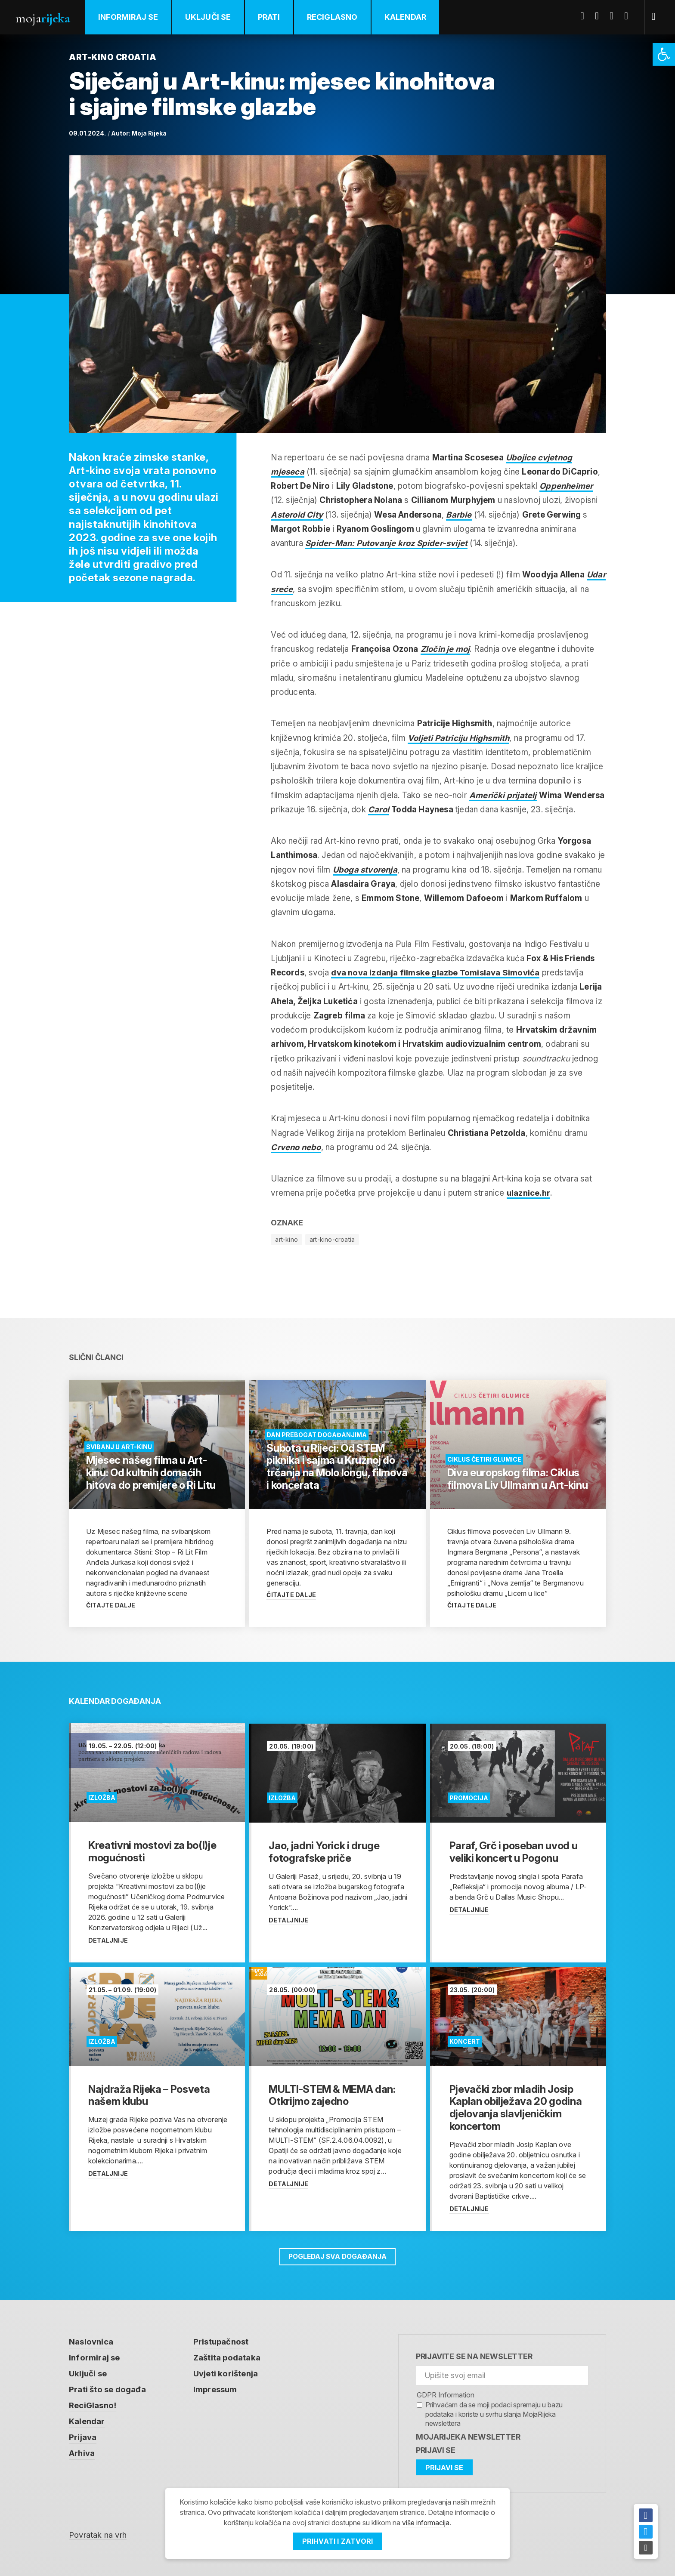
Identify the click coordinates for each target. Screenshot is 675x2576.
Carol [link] (379, 809)
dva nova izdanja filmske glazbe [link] (435, 973)
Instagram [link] (630, 16)
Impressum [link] (215, 2390)
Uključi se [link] (209, 17)
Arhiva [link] (82, 2455)
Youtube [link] (615, 16)
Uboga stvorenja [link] (366, 870)
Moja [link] (43, 17)
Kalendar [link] (406, 17)
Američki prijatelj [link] (503, 795)
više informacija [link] (426, 2523)
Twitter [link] (600, 16)
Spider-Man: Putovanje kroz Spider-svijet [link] (388, 543)
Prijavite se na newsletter (474, 2356)
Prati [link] (270, 17)
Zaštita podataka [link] (227, 2358)
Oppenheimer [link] (566, 486)
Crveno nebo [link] (296, 1147)
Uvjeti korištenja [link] (225, 2374)
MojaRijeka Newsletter (468, 2436)
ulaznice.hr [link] (528, 1193)
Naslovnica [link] (91, 2342)
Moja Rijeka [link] (149, 133)
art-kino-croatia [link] (332, 1239)
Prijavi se (435, 2450)
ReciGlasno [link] (333, 17)
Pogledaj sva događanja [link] (337, 2256)
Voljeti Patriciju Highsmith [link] (459, 738)
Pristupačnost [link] (221, 2342)
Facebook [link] (586, 16)
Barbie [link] (459, 515)
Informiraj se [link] (129, 17)
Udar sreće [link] (293, 589)
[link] (664, 54)
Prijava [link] (82, 2438)
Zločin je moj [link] (446, 649)
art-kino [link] (286, 1239)
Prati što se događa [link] (107, 2390)
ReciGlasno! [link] (93, 2406)
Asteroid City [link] (297, 515)
